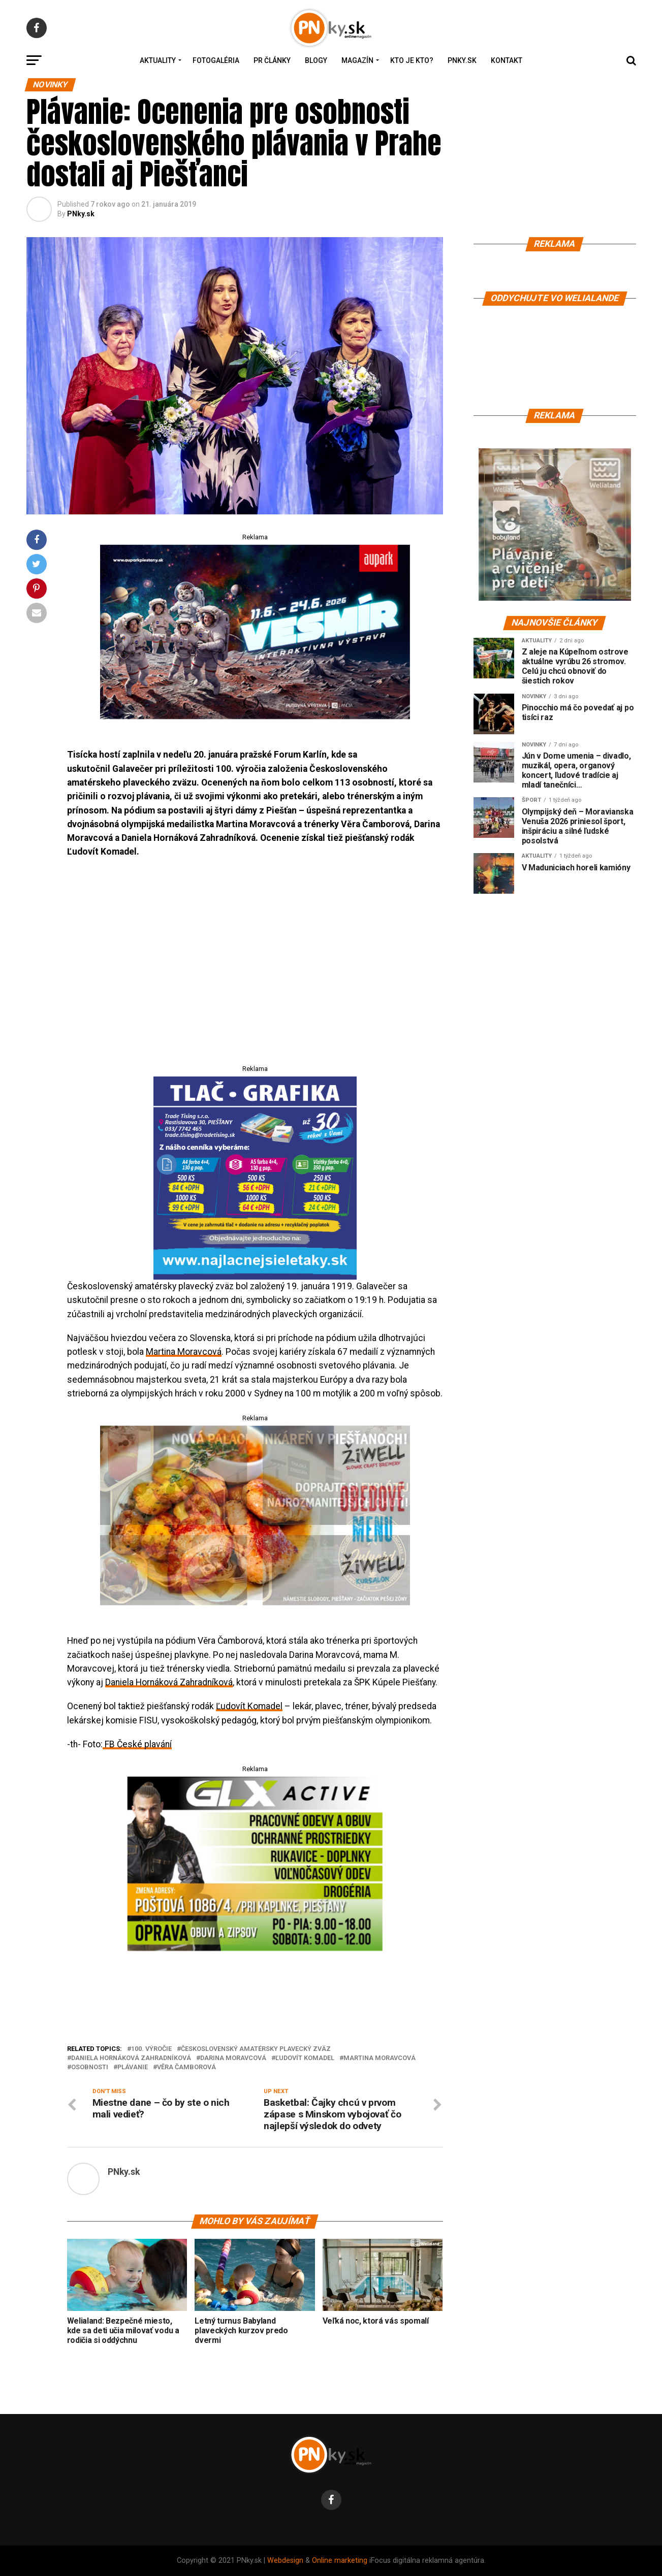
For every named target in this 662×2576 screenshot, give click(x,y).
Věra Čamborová (186, 2067)
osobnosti (89, 2067)
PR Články (272, 60)
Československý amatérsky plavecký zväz (256, 2049)
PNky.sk (462, 60)
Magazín (357, 60)
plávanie (132, 2067)
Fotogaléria (216, 60)
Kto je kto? (411, 60)
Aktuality (158, 60)
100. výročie (151, 2049)
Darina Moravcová (233, 2058)
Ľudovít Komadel (249, 1706)
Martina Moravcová (184, 1352)
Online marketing (339, 2560)
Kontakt (506, 60)
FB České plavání (137, 1744)
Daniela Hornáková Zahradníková (169, 1682)
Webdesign (285, 2560)
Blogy (316, 60)
